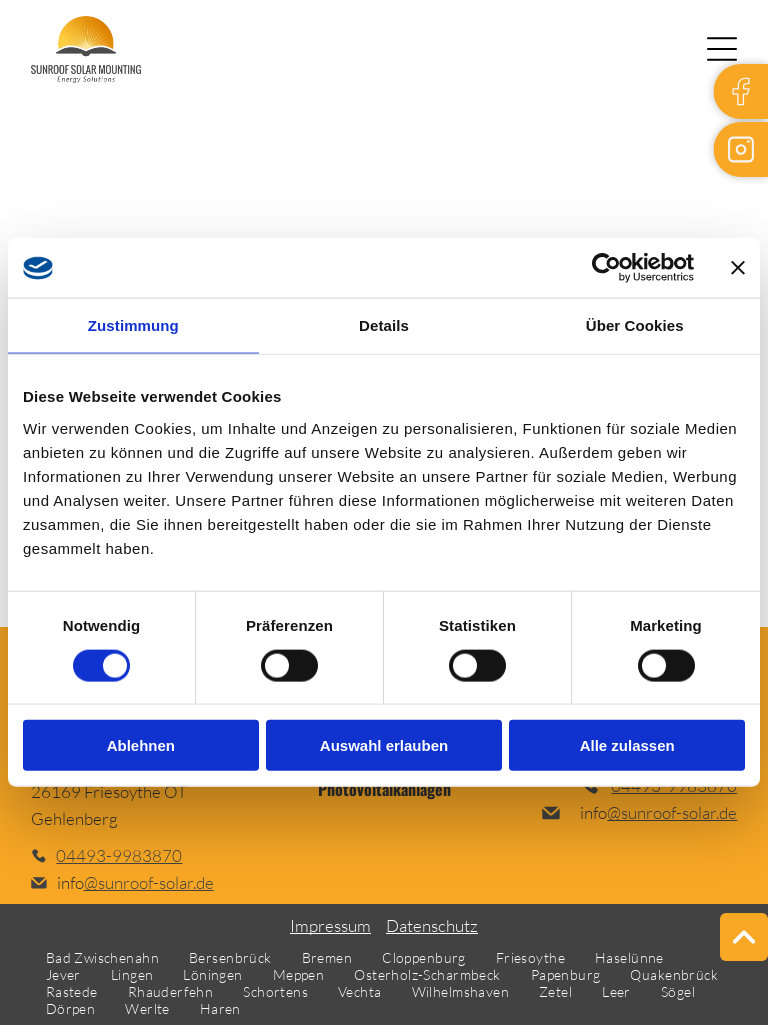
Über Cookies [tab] (635, 325)
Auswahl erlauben (384, 745)
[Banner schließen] (738, 268)
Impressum (330, 925)
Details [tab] (384, 325)
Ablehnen (141, 745)
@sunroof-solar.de (149, 882)
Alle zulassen (627, 745)
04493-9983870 (119, 855)
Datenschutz (432, 925)
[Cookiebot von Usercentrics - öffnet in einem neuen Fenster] (606, 268)
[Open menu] (722, 49)
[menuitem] (102, 957)
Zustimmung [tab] (133, 325)
